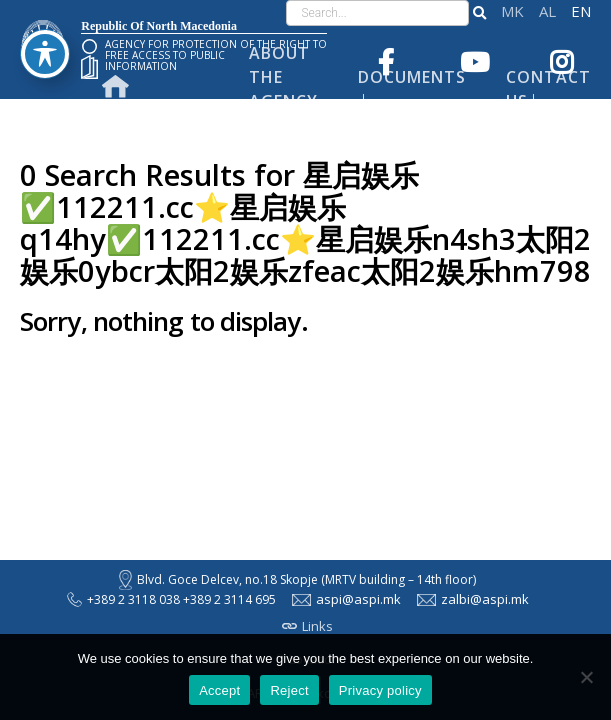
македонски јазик (512, 11)
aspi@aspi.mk (346, 599)
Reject (289, 690)
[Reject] (586, 677)
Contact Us (548, 89)
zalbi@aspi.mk (473, 599)
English (581, 11)
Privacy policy (380, 690)
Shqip (547, 11)
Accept (219, 690)
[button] (479, 13)
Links (307, 626)
